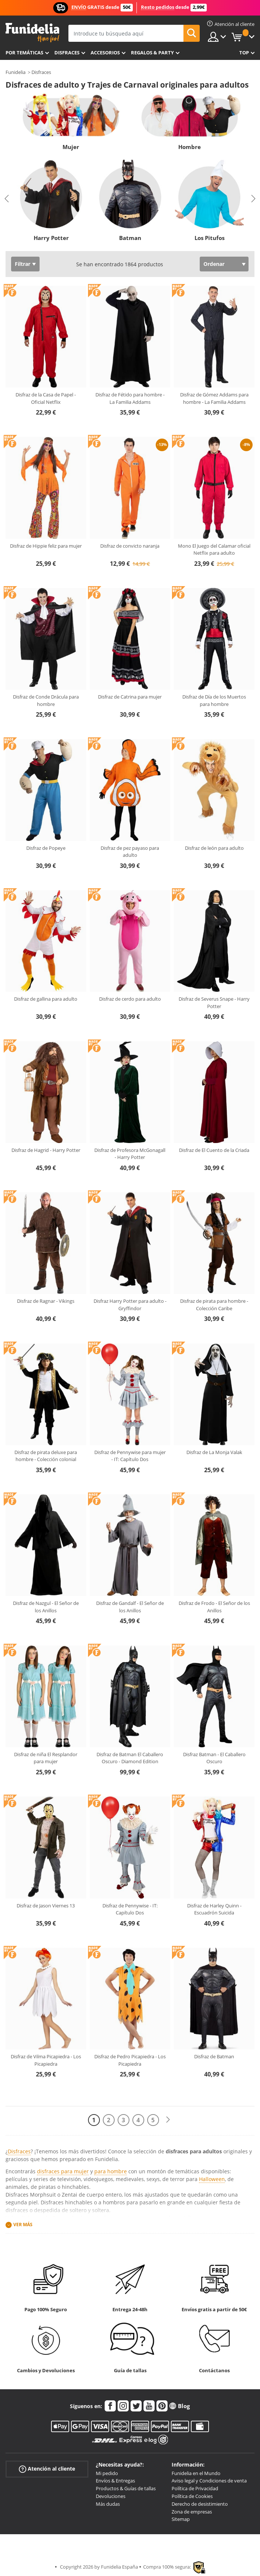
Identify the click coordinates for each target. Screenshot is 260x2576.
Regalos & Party (152, 52)
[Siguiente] (168, 2120)
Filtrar (22, 263)
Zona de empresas (192, 2511)
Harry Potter (51, 237)
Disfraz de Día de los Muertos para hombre (214, 700)
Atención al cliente (47, 2468)
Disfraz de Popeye (45, 848)
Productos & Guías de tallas (126, 2488)
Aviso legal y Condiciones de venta (209, 2480)
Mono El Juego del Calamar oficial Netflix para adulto (214, 549)
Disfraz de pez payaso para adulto (130, 852)
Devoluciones (110, 2496)
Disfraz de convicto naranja (129, 545)
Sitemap (181, 2519)
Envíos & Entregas (115, 2480)
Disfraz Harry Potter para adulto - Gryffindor (130, 1305)
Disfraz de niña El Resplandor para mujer (45, 1758)
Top (244, 52)
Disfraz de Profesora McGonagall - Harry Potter (129, 1154)
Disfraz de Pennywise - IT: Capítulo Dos (130, 1909)
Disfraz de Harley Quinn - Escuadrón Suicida (214, 1909)
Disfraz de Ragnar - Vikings (45, 1301)
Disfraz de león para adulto (214, 848)
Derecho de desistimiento (200, 2504)
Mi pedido (107, 2473)
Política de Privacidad (195, 2488)
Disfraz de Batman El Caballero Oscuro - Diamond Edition (130, 1758)
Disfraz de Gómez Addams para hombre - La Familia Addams (214, 398)
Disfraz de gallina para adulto (45, 998)
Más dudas (108, 2504)
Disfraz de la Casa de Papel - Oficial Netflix (46, 398)
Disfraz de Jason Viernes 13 (46, 1905)
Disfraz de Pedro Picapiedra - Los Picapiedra (130, 2060)
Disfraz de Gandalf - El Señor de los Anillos (130, 1607)
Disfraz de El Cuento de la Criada (214, 1150)
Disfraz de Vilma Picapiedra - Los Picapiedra (46, 2060)
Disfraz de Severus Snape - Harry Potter (214, 1002)
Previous (6, 198)
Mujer (71, 147)
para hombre (110, 2171)
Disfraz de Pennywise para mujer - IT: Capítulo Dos (130, 1456)
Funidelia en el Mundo (196, 2473)
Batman (130, 237)
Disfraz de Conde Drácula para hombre (46, 700)
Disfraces (67, 52)
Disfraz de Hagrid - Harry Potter (45, 1150)
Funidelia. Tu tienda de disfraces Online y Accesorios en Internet (32, 33)
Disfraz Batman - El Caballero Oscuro (214, 1758)
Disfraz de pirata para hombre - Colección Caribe (214, 1305)
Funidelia (16, 72)
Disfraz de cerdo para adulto (130, 998)
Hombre (189, 147)
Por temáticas (24, 52)
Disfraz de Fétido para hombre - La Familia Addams (130, 398)
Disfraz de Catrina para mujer (130, 696)
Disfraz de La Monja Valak (214, 1452)
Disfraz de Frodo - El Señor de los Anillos (214, 1607)
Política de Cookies (192, 2496)
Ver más (23, 2225)
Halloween (212, 2179)
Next (253, 198)
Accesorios (105, 52)
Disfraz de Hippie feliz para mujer (46, 545)
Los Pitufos (209, 237)
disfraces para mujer (63, 2171)
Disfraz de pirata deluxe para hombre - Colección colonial (45, 1456)
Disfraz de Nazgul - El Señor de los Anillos (46, 1607)
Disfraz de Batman (214, 2056)
